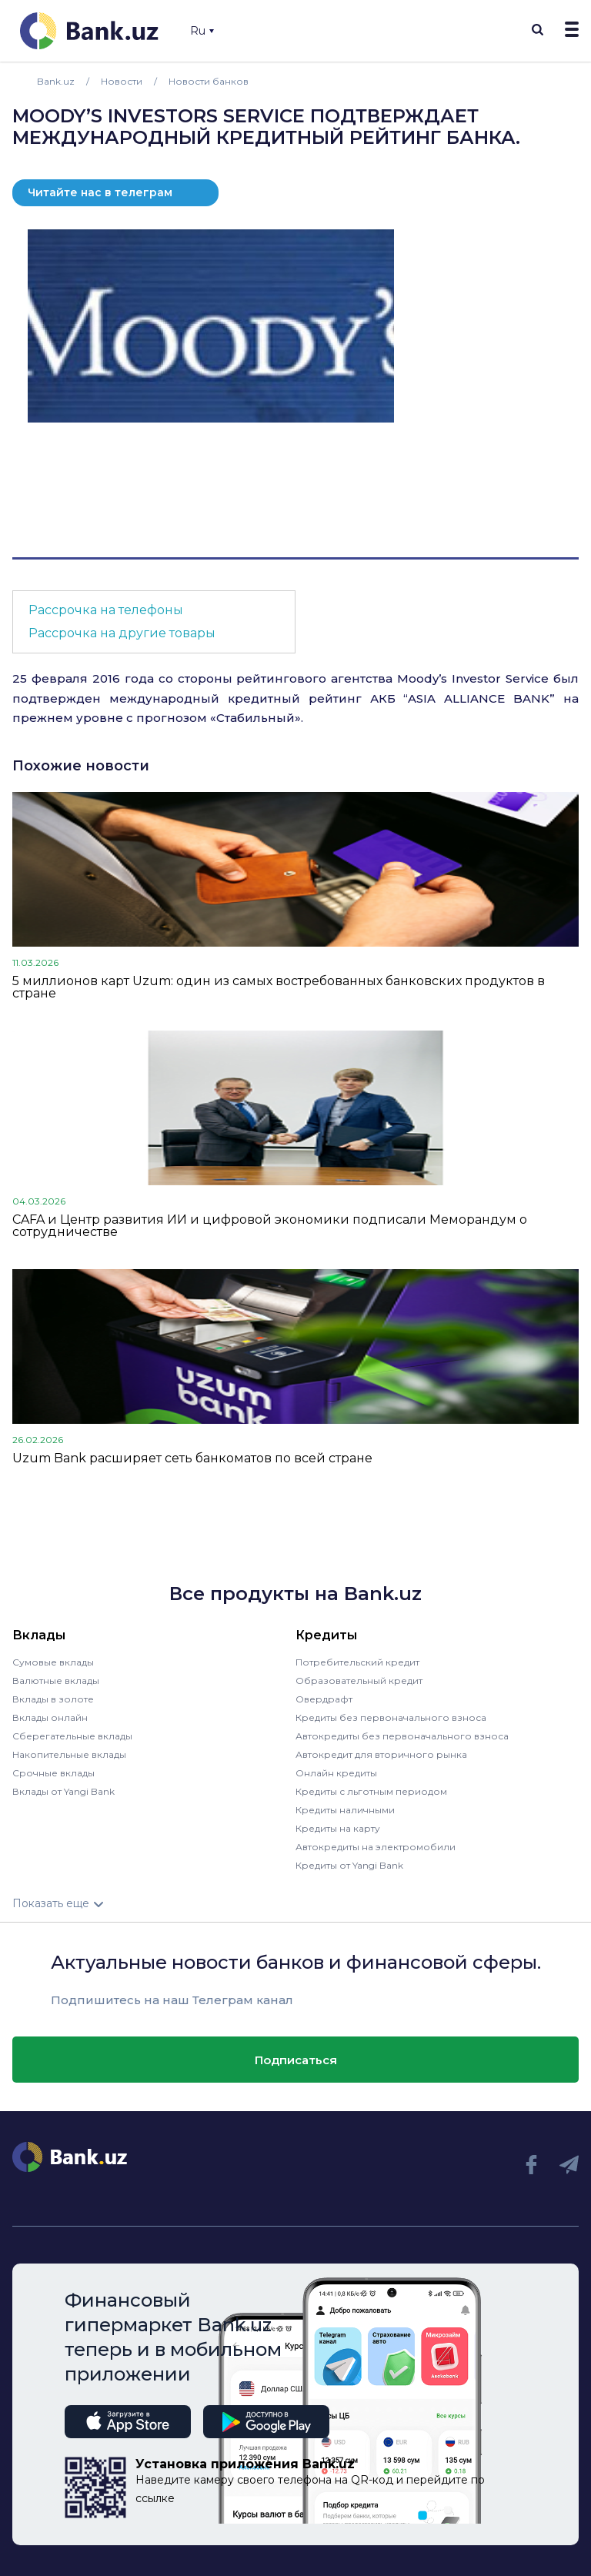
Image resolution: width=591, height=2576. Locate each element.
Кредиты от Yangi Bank (349, 1865)
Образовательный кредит (359, 1680)
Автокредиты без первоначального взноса (402, 1736)
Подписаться (296, 2060)
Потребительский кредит (357, 1662)
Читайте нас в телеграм (100, 192)
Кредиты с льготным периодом (371, 1791)
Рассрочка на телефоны (105, 610)
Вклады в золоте (53, 1699)
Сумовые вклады (53, 1662)
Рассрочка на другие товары (121, 633)
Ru (202, 31)
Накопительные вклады (69, 1754)
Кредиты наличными (345, 1810)
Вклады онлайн (50, 1717)
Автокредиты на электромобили (376, 1847)
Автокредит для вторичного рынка (381, 1754)
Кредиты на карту (338, 1828)
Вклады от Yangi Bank (63, 1791)
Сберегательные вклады (72, 1736)
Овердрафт (324, 1699)
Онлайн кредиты (336, 1773)
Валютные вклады (55, 1680)
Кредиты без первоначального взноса (391, 1717)
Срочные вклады (53, 1773)
